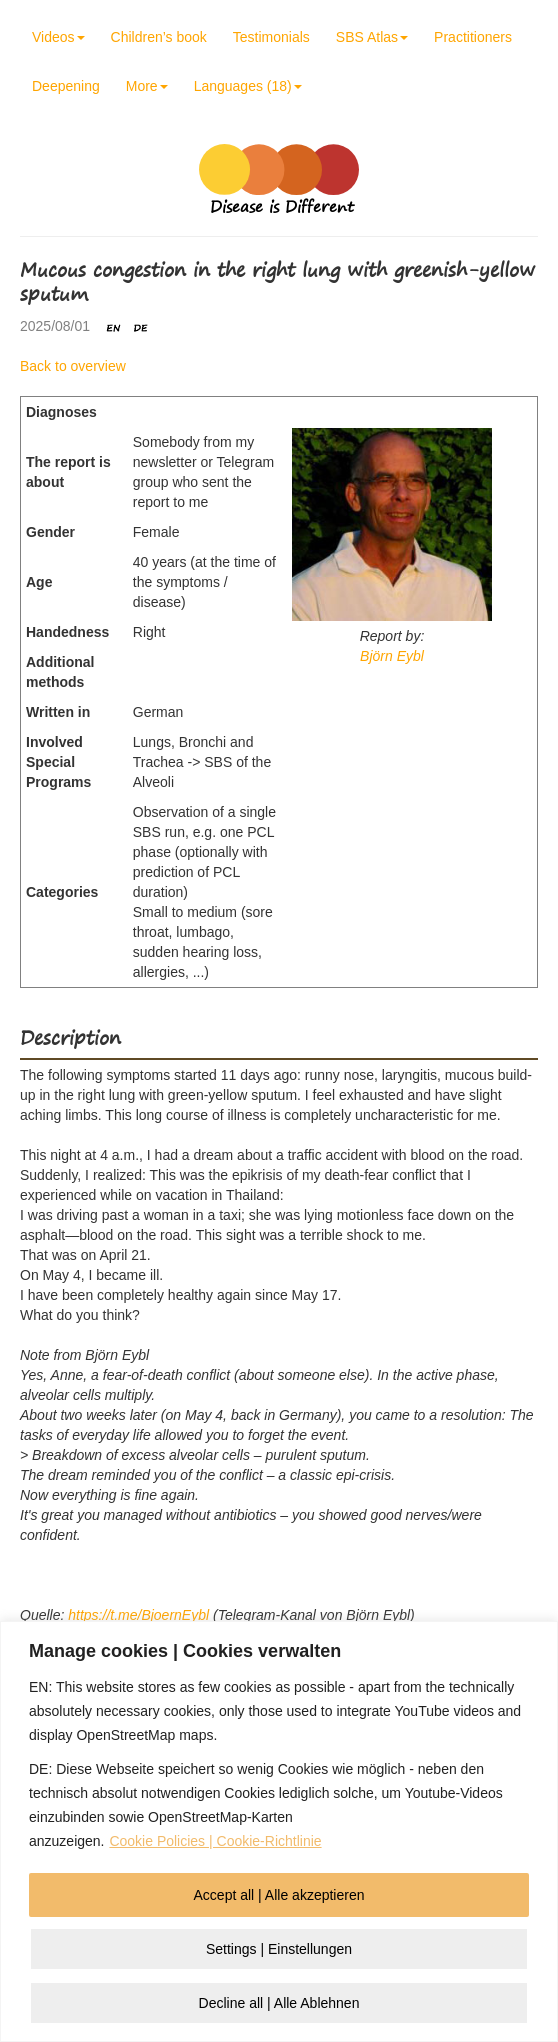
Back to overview (73, 366)
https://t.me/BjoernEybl (138, 1615)
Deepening (66, 86)
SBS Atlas (372, 37)
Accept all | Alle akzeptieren (279, 1895)
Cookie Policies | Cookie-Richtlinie (215, 1841)
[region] (279, 1831)
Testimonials (271, 37)
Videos (58, 37)
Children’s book (159, 37)
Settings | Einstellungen (279, 1949)
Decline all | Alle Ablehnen (279, 2003)
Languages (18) (248, 86)
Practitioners (473, 37)
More (147, 86)
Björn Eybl (392, 656)
